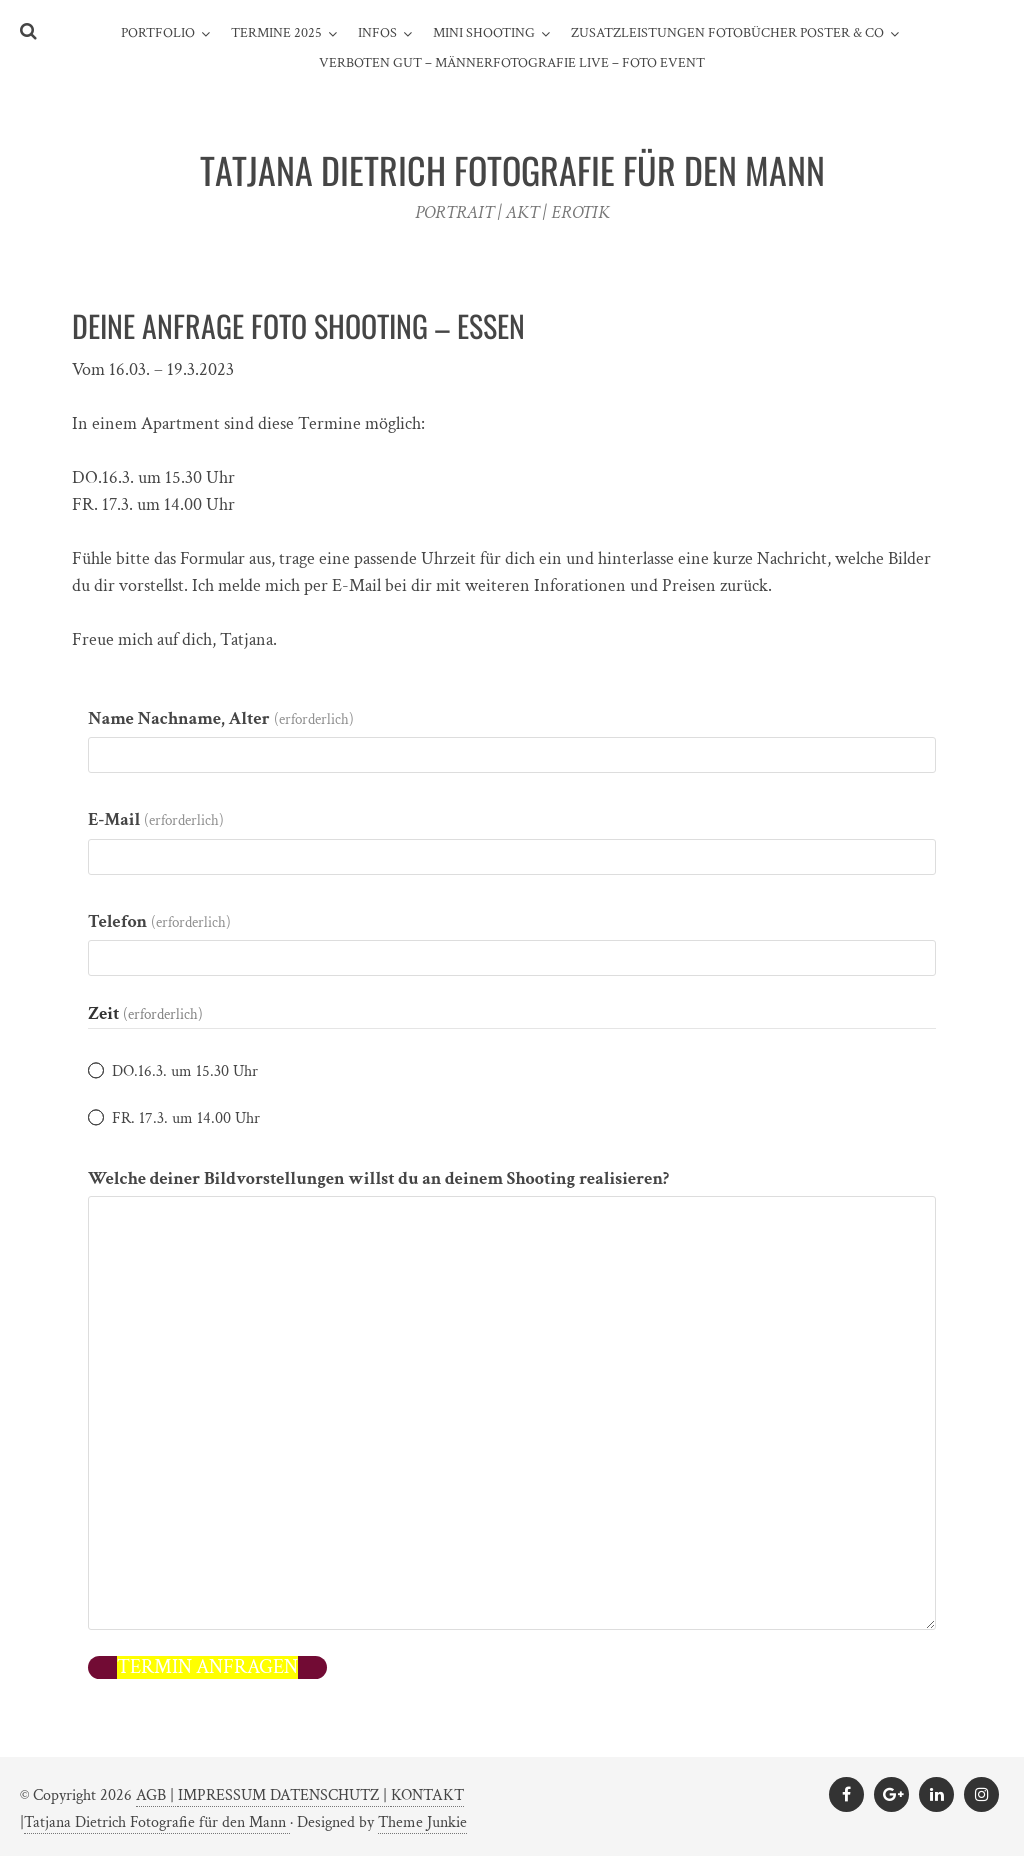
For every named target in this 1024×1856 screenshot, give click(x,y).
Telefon (159, 921)
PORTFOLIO (158, 33)
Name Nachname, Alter (221, 718)
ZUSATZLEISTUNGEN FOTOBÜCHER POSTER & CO (727, 33)
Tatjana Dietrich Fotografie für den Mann (157, 1822)
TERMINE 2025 (276, 33)
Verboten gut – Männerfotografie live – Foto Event (512, 63)
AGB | (157, 1795)
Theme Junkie (422, 1822)
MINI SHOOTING (484, 33)
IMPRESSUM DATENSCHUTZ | (284, 1795)
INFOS (377, 33)
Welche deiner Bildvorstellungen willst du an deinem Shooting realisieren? (378, 1178)
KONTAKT (427, 1795)
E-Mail (156, 819)
